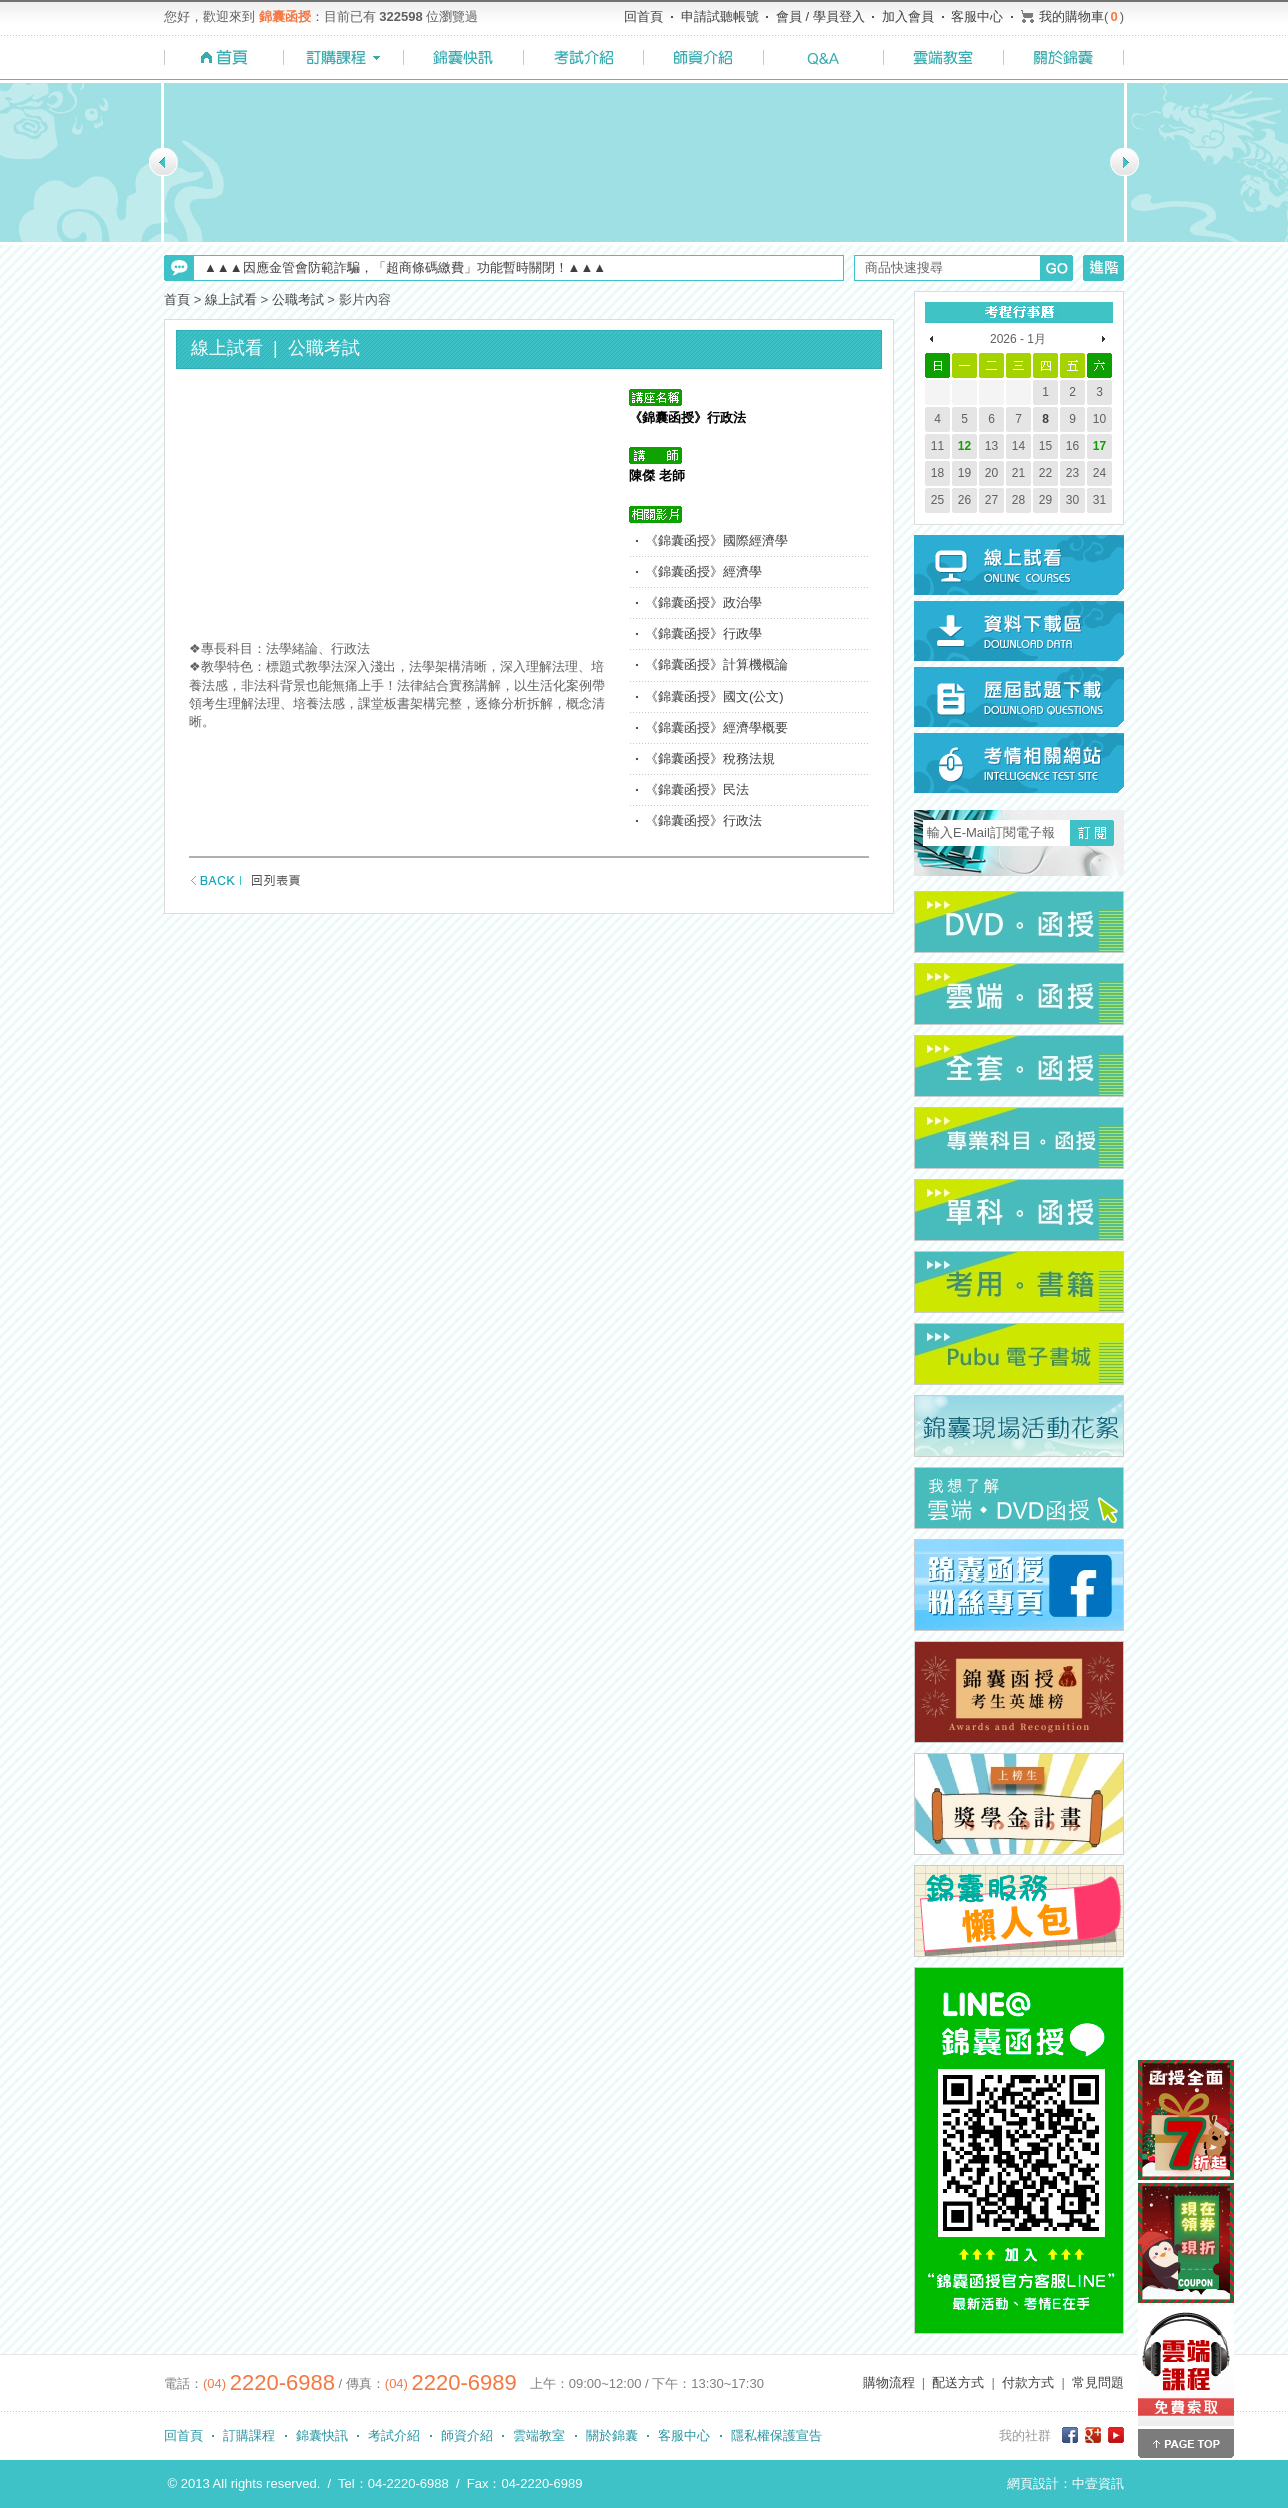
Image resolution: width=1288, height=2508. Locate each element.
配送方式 (958, 2382)
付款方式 (1028, 2382)
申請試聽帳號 (720, 16)
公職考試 (298, 299)
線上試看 (231, 299)
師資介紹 (467, 2435)
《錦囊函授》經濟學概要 (716, 727)
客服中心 (977, 16)
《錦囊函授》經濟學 (703, 571)
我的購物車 (1071, 16)
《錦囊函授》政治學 (703, 602)
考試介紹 (394, 2435)
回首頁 (643, 16)
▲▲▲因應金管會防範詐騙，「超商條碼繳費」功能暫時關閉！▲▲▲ (405, 267)
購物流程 (889, 2382)
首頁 (177, 299)
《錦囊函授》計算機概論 (716, 664)
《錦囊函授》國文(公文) (714, 696)
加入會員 (908, 16)
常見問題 (1098, 2382)
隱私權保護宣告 (776, 2435)
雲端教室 (539, 2435)
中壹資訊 (1098, 2483)
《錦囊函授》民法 (697, 789)
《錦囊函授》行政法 (703, 820)
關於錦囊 (612, 2435)
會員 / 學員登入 (820, 16)
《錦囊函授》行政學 (703, 633)
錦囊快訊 (322, 2435)
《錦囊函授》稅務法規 (710, 758)
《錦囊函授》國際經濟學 (716, 540)
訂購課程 (249, 2435)
